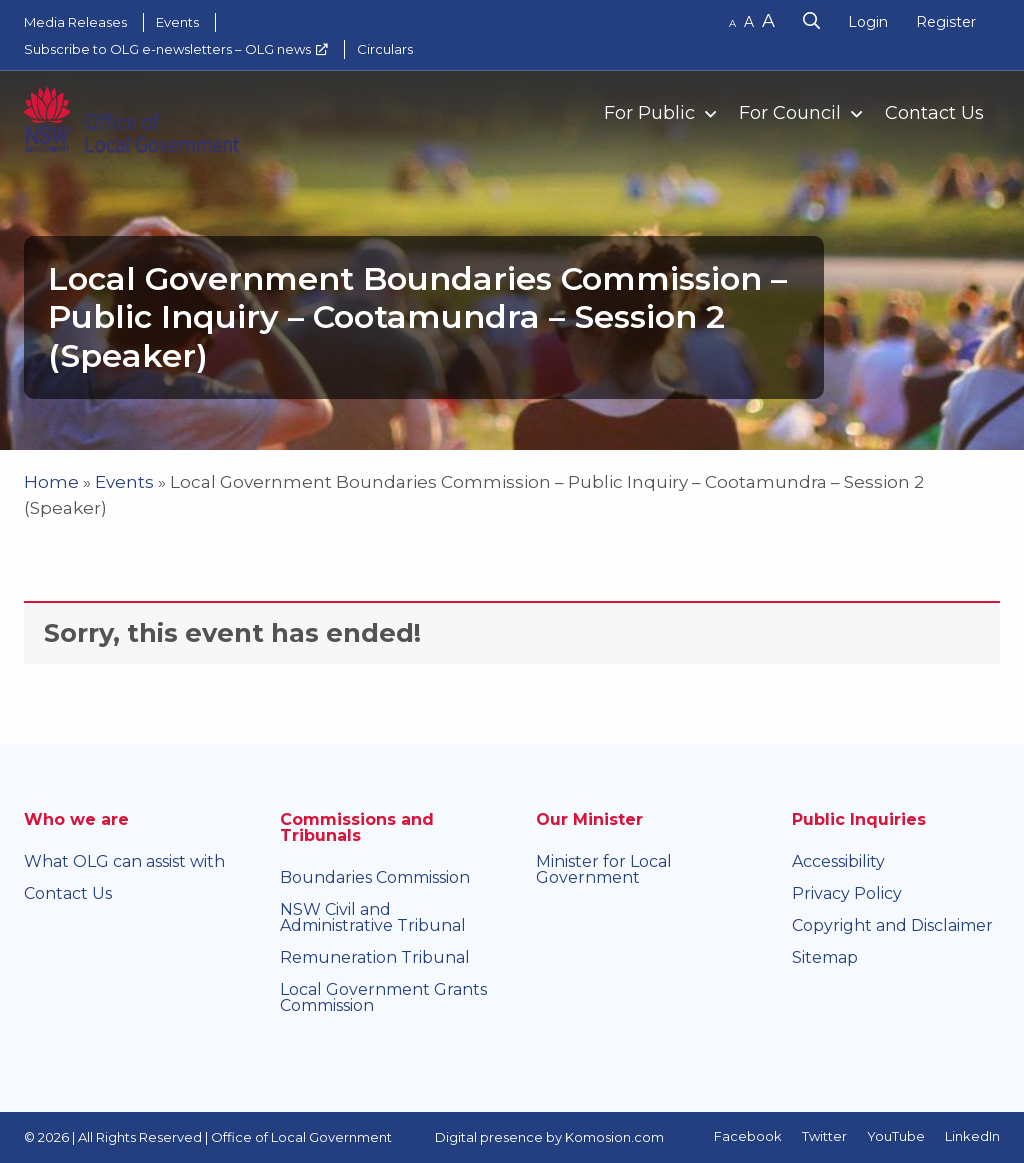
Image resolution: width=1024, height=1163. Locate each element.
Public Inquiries (859, 819)
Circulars (385, 49)
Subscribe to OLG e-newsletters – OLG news (167, 49)
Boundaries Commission (375, 877)
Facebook (748, 1136)
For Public (649, 113)
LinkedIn (972, 1136)
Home (51, 482)
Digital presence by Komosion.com (549, 1137)
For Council (790, 113)
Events (177, 22)
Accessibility (838, 861)
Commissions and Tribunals (357, 827)
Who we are (76, 819)
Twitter (824, 1136)
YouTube (896, 1136)
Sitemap (825, 957)
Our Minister (589, 819)
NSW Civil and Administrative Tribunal (373, 917)
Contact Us (934, 113)
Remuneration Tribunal (375, 957)
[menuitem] (651, 112)
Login (868, 22)
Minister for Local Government (604, 869)
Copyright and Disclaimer (892, 925)
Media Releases (75, 22)
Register (946, 22)
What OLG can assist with (124, 861)
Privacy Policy (847, 893)
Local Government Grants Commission (383, 997)
